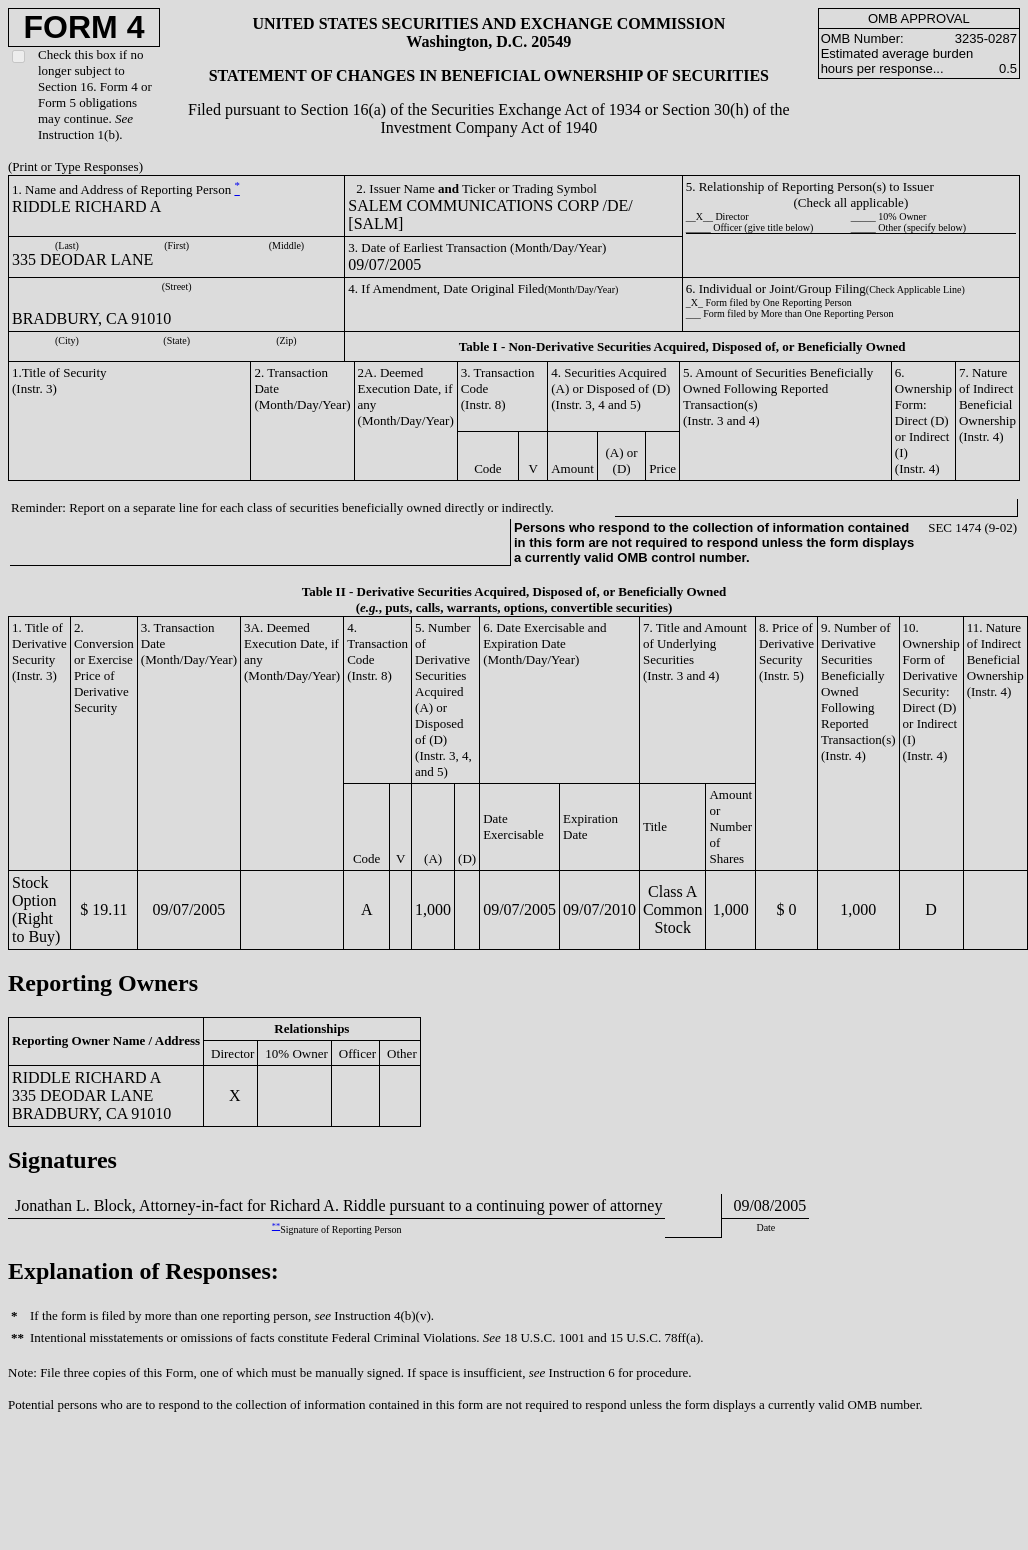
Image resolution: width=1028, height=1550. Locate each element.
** (276, 1226)
